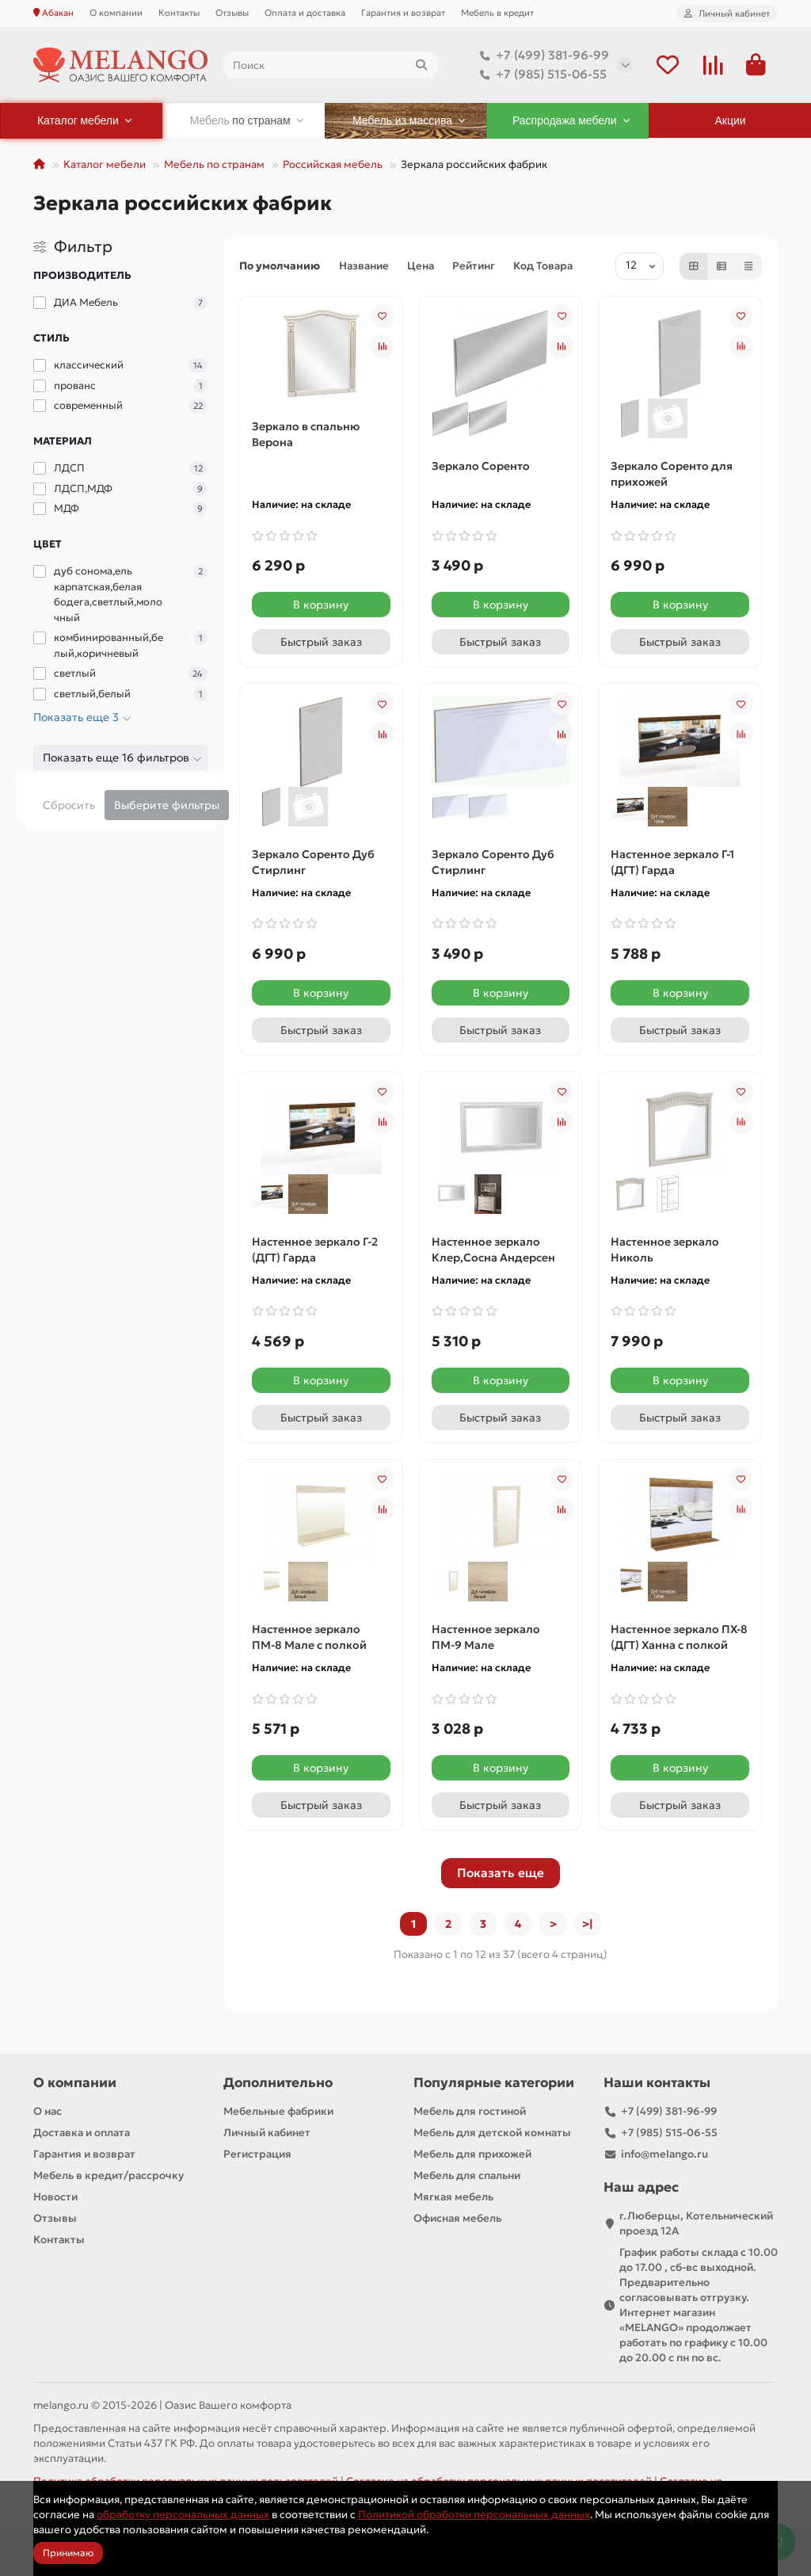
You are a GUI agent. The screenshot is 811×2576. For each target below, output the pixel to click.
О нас (47, 2111)
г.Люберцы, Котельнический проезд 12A (696, 2223)
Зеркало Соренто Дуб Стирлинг (313, 862)
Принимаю (68, 2553)
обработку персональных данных (183, 2514)
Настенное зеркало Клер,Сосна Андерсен (493, 1250)
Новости (55, 2197)
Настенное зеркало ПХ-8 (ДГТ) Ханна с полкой (679, 1637)
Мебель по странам (214, 164)
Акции (730, 120)
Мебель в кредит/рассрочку (108, 2175)
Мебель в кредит (497, 12)
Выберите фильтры (166, 805)
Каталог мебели (104, 164)
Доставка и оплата (81, 2132)
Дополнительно (278, 2082)
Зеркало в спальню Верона (306, 434)
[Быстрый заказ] (321, 641)
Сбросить (69, 805)
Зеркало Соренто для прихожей (672, 474)
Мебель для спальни (466, 2175)
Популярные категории (493, 2082)
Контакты (179, 12)
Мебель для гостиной (469, 2111)
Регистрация (257, 2154)
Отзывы (232, 12)
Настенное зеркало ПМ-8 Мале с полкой (309, 1637)
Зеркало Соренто (481, 466)
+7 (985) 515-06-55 (540, 74)
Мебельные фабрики (278, 2111)
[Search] (330, 65)
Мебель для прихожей (472, 2154)
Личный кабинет (266, 2132)
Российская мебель (333, 164)
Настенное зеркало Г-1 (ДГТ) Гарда (672, 862)
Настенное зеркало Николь (665, 1250)
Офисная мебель (457, 2218)
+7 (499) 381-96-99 (541, 55)
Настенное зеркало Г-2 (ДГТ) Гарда (315, 1250)
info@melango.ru (664, 2154)
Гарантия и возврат (403, 12)
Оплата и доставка (305, 12)
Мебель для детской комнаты (492, 2132)
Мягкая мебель (453, 2197)
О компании (116, 12)
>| (587, 1924)
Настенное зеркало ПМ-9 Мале (486, 1637)
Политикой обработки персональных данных (474, 2514)
